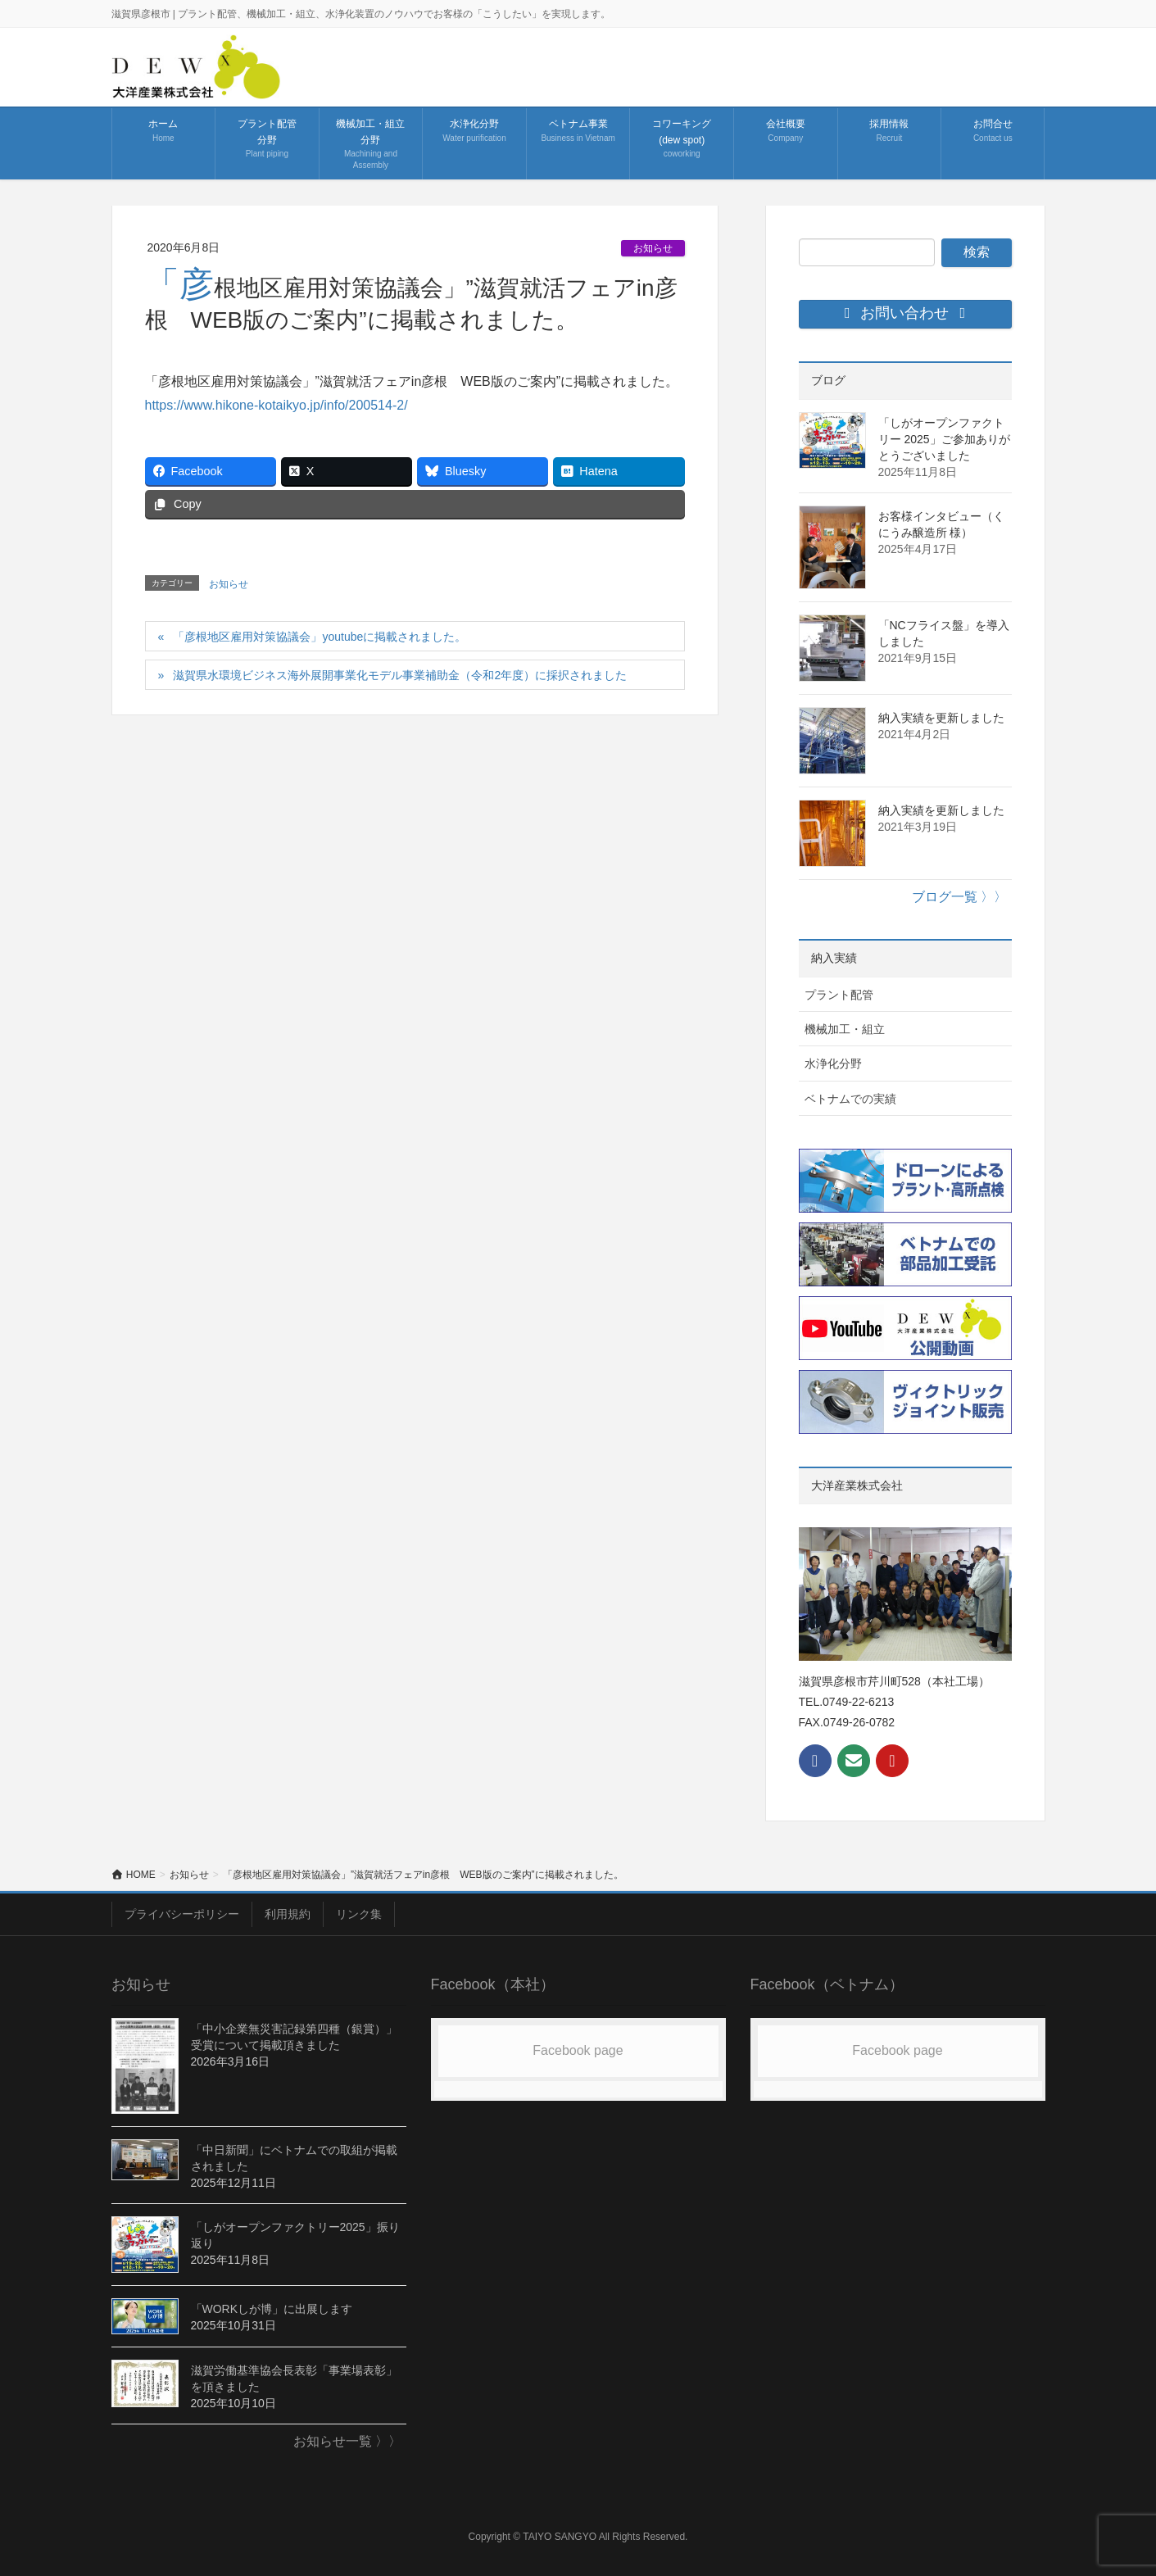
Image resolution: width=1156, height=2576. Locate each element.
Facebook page (578, 2050)
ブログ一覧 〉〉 (959, 897)
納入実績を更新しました (941, 717)
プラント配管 (839, 994)
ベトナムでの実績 (850, 1098)
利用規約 (288, 1914)
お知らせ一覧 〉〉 (347, 2441)
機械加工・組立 (845, 1029)
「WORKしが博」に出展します (272, 2308)
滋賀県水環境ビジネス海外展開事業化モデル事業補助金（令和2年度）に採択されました (400, 675)
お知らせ (653, 248)
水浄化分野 (833, 1063)
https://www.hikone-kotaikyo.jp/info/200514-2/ (276, 405)
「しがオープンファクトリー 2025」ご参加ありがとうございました (944, 439)
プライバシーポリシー (182, 1914)
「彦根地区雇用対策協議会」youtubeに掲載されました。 (319, 636)
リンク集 (359, 1914)
